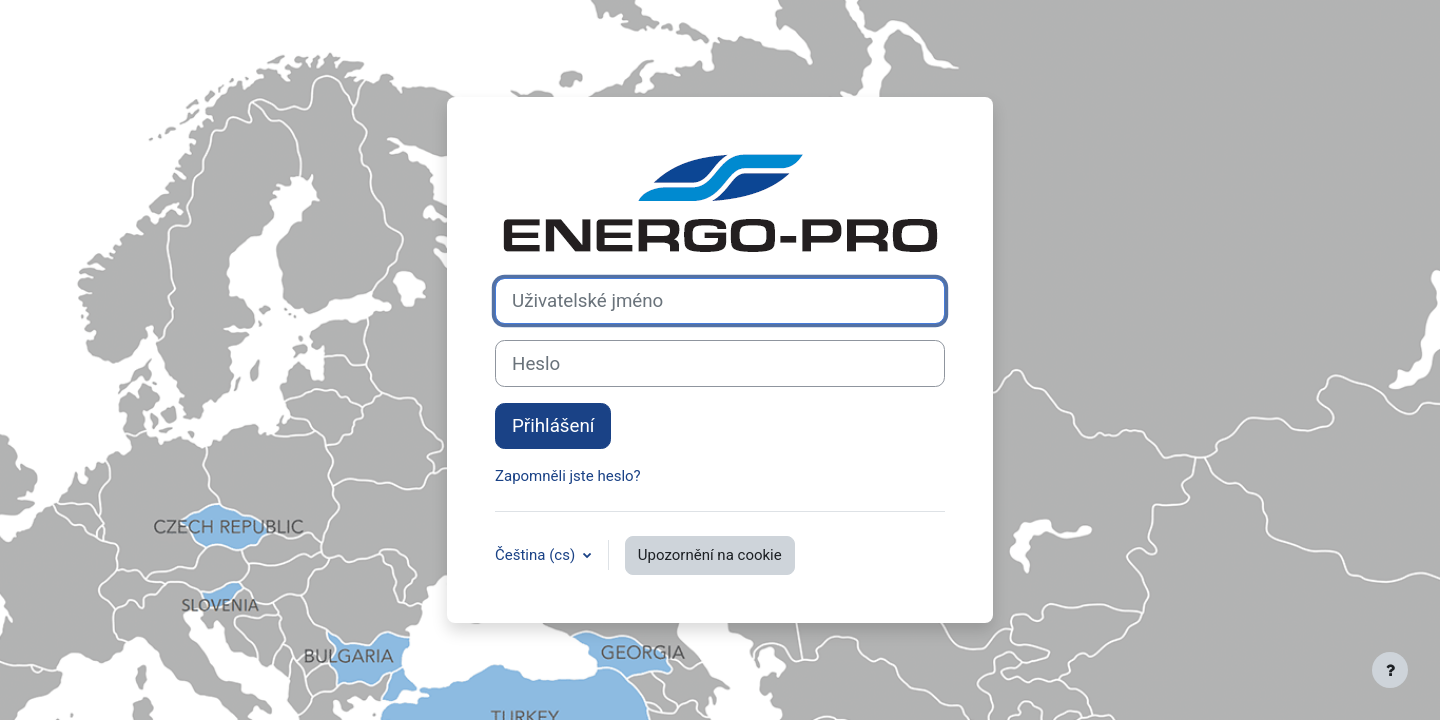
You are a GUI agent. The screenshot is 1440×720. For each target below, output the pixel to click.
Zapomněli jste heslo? (568, 476)
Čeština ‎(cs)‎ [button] (537, 555)
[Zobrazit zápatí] (1390, 670)
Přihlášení (553, 426)
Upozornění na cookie (710, 555)
